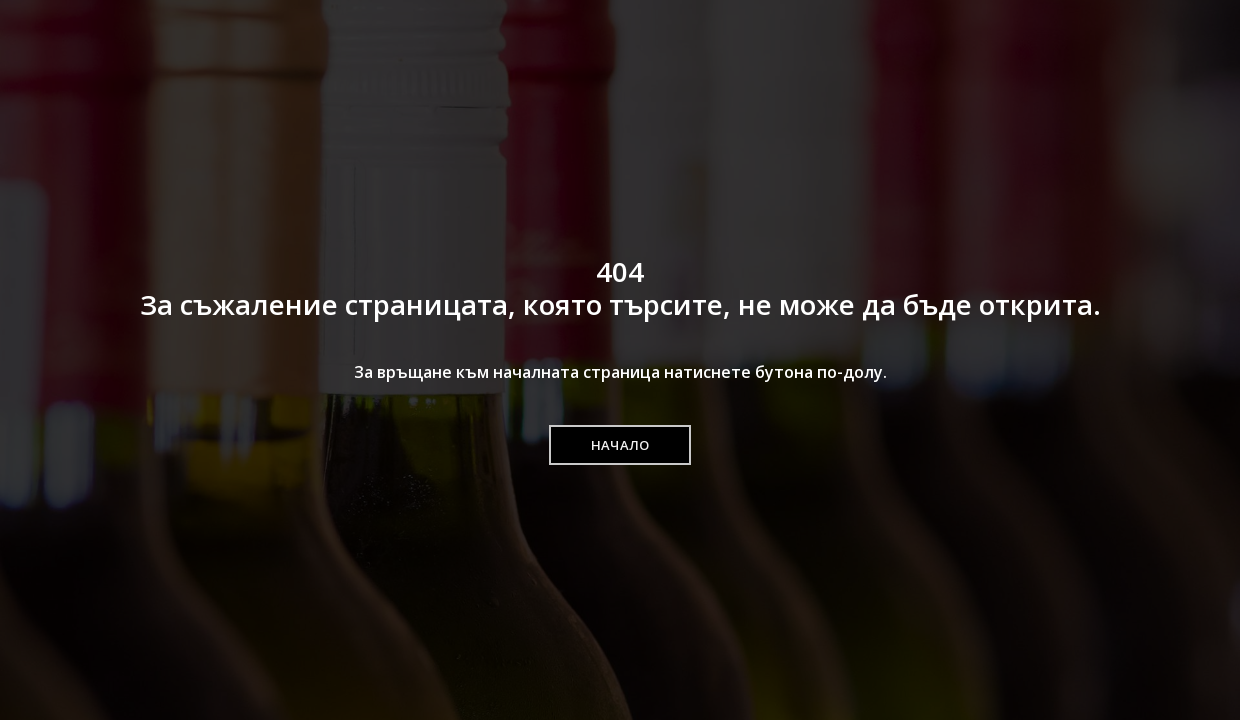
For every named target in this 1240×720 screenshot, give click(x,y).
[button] (620, 445)
